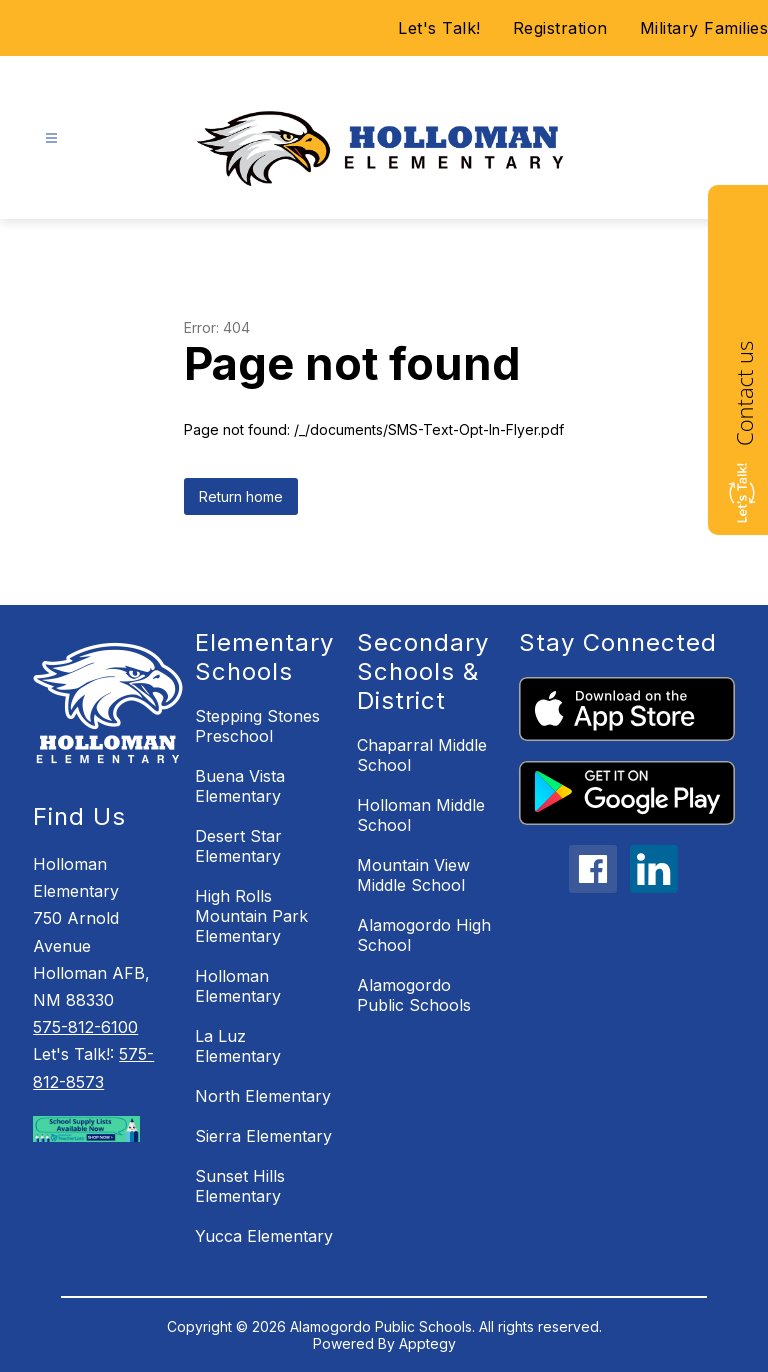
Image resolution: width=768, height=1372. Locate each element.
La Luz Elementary (238, 1046)
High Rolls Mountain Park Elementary (251, 916)
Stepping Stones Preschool (257, 726)
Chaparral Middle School (422, 755)
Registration (560, 28)
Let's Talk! (439, 28)
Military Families (704, 28)
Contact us (744, 393)
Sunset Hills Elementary (240, 1186)
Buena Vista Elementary (240, 786)
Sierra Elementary (263, 1136)
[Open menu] (51, 138)
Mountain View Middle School (413, 875)
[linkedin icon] (654, 887)
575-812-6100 (85, 1027)
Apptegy (427, 1343)
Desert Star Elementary (238, 846)
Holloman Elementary (238, 986)
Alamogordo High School (424, 935)
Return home (241, 496)
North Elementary (263, 1096)
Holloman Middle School (421, 815)
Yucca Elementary (264, 1236)
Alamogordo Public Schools (414, 995)
